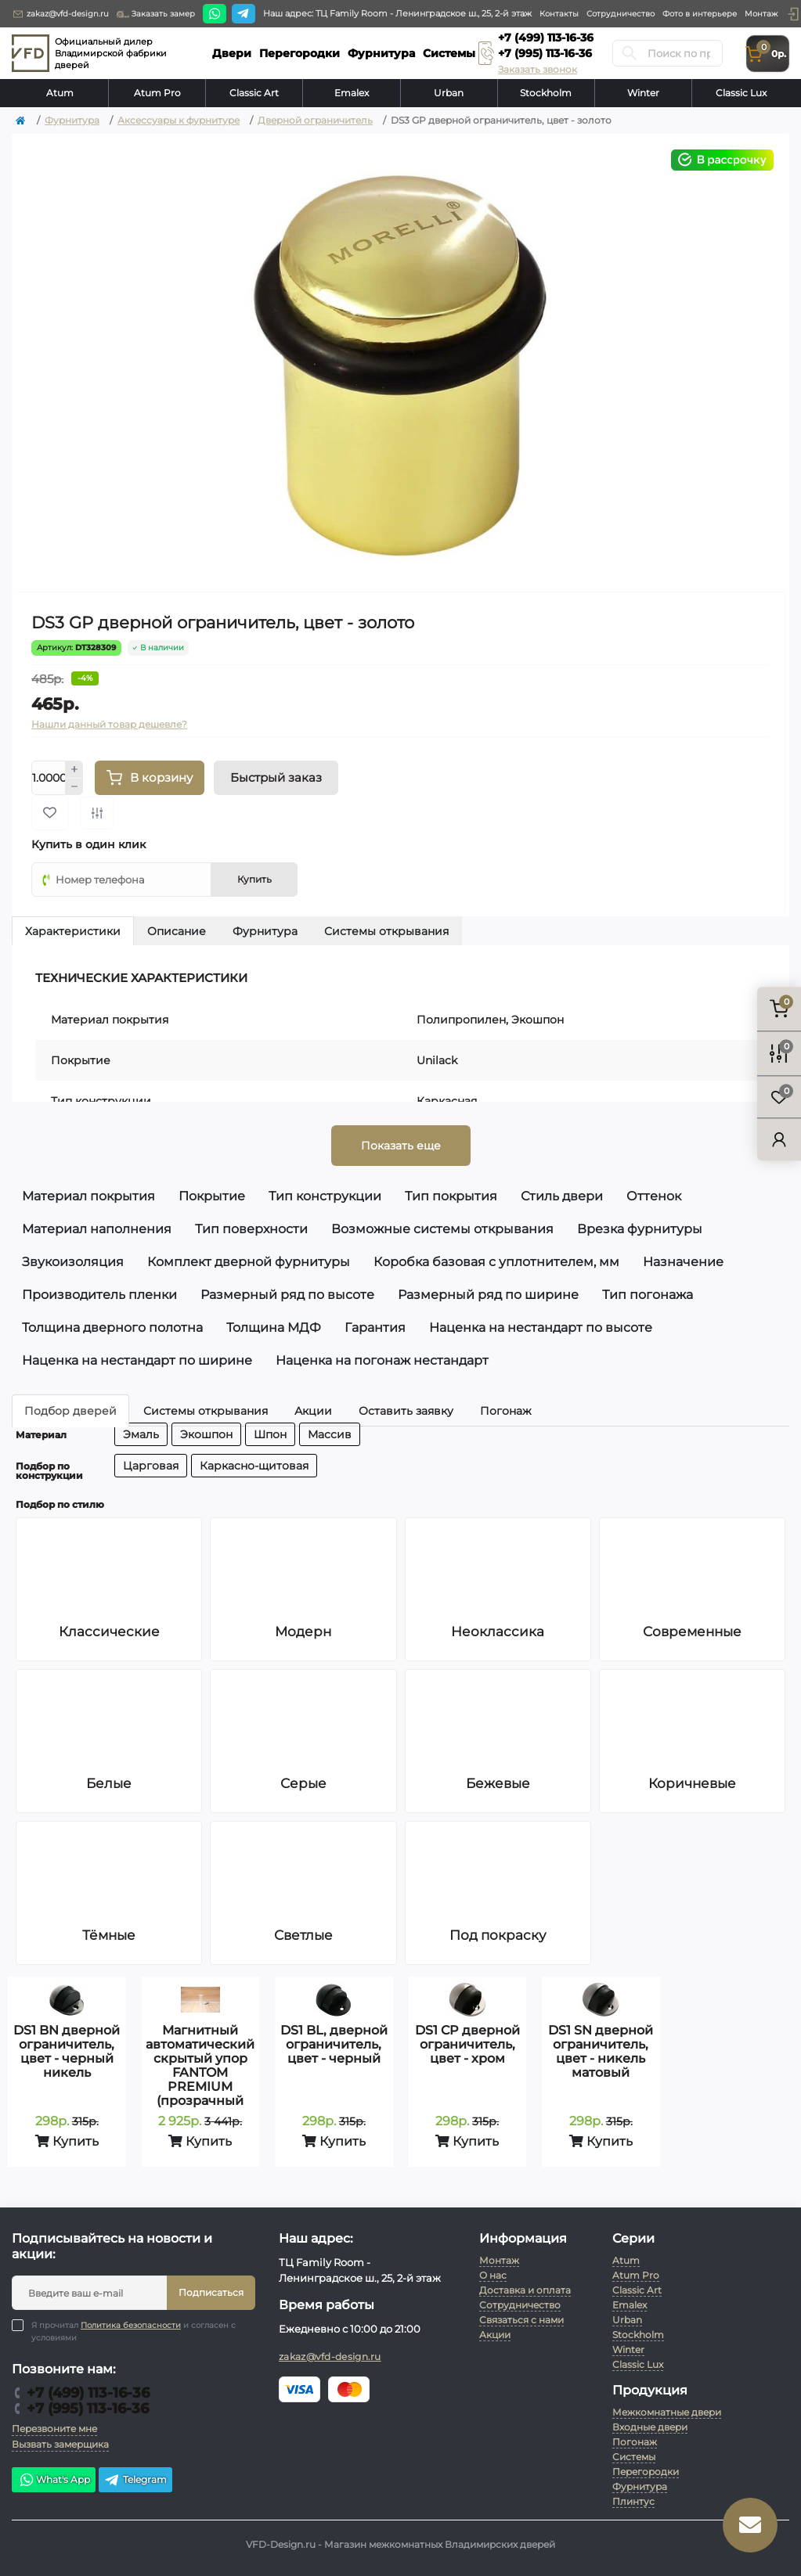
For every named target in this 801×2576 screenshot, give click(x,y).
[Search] (629, 53)
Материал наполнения (96, 1228)
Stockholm (546, 93)
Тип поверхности (251, 1228)
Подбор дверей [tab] (70, 1411)
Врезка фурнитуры (639, 1228)
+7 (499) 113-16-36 (546, 38)
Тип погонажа (647, 1294)
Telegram (135, 2479)
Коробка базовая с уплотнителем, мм (496, 1261)
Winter (643, 93)
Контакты (559, 14)
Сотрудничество (620, 14)
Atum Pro (157, 93)
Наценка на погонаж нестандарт (382, 1360)
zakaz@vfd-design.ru (60, 14)
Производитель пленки (99, 1294)
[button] (793, 14)
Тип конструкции (325, 1196)
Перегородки (645, 2471)
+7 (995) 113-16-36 (545, 53)
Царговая (151, 1466)
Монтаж (761, 14)
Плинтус (633, 2501)
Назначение (683, 1261)
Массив (330, 1434)
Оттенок (653, 1196)
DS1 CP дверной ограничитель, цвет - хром (467, 2044)
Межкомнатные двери (666, 2412)
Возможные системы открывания (442, 1228)
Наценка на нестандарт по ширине (137, 1360)
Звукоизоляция (73, 1261)
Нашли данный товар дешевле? (109, 724)
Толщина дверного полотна (112, 1327)
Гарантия (375, 1327)
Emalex (351, 93)
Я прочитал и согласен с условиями (133, 2331)
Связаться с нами (521, 2320)
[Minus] (74, 787)
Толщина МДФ (273, 1327)
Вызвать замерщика (60, 2444)
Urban (449, 93)
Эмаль (141, 1434)
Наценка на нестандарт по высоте (540, 1327)
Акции (495, 2334)
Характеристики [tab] (73, 931)
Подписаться (211, 2292)
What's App (53, 2479)
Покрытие (212, 1196)
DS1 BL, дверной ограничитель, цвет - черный (334, 2044)
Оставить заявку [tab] (406, 1411)
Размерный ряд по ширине (488, 1294)
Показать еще (401, 1146)
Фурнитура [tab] (265, 931)
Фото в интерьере (699, 14)
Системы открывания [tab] (386, 931)
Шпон (270, 1434)
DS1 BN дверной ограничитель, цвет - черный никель (66, 2051)
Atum (60, 93)
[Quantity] (48, 778)
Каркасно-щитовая (254, 1466)
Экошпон (206, 1434)
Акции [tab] (313, 1411)
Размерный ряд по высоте (287, 1294)
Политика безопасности (131, 2325)
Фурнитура (72, 120)
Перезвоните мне (54, 2428)
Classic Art (254, 93)
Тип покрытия (451, 1196)
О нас (493, 2275)
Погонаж (634, 2442)
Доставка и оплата (525, 2290)
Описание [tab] (176, 931)
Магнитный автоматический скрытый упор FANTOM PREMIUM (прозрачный (200, 2065)
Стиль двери (562, 1196)
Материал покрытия (88, 1196)
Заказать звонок (537, 69)
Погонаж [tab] (506, 1411)
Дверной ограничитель (315, 120)
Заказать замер (156, 14)
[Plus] (74, 769)
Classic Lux (741, 93)
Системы (633, 2457)
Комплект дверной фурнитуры (248, 1261)
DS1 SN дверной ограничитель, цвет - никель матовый (600, 2051)
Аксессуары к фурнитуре (178, 120)
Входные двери (649, 2427)
